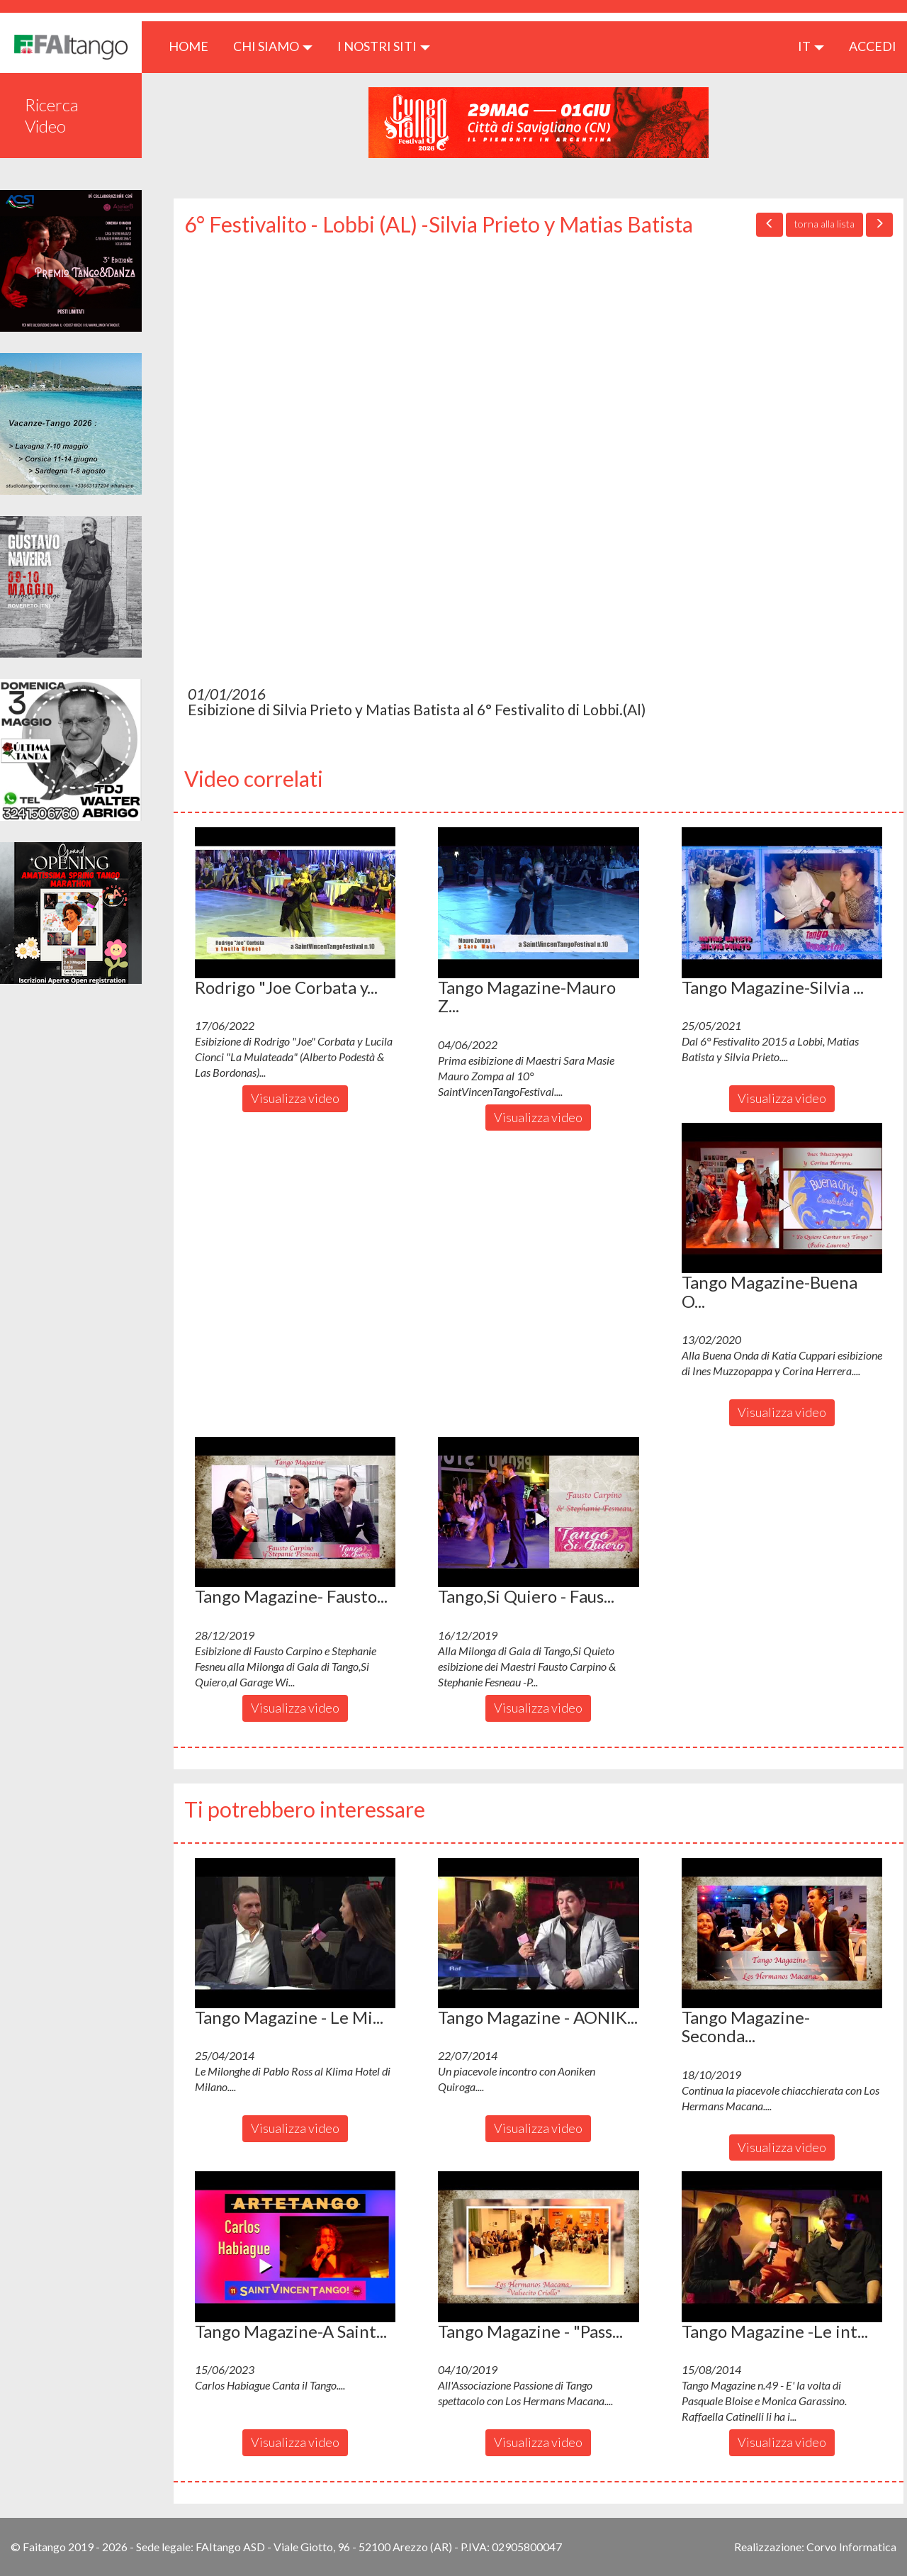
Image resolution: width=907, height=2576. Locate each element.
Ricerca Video (52, 115)
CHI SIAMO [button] (272, 46)
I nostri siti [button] (383, 46)
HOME (194, 46)
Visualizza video (295, 1098)
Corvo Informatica (851, 2546)
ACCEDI (872, 46)
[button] (295, 902)
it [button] (811, 46)
